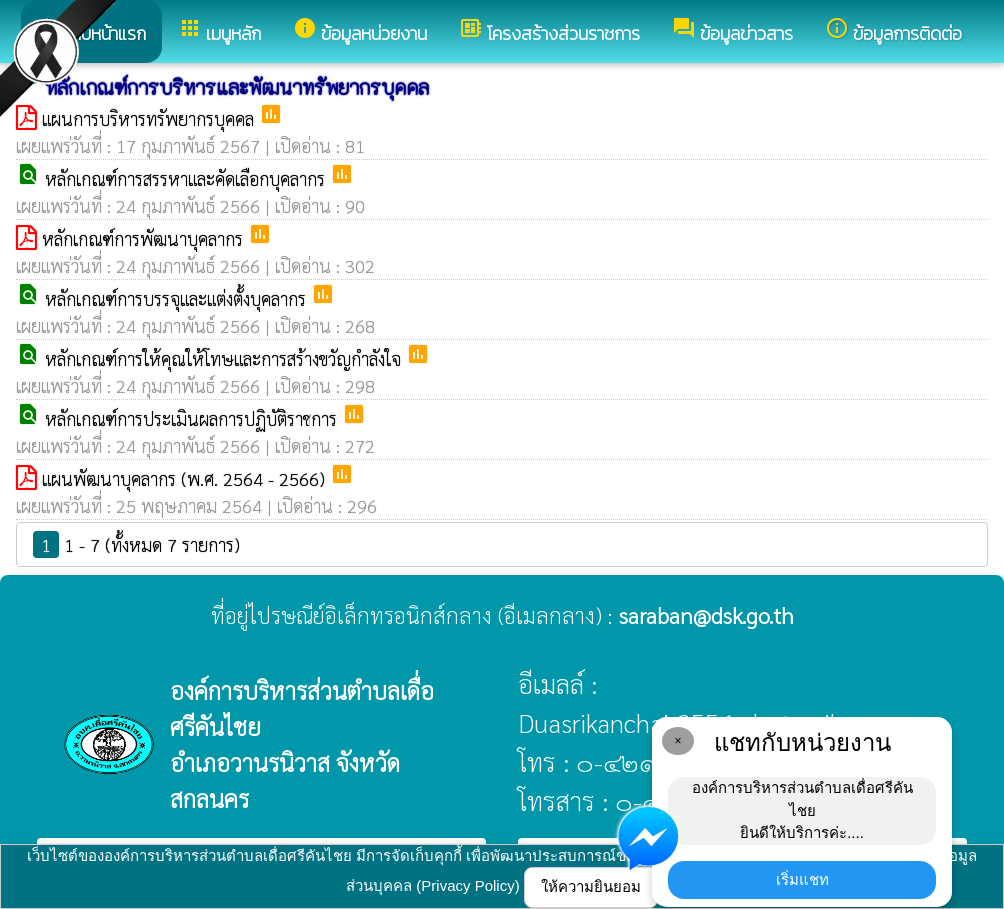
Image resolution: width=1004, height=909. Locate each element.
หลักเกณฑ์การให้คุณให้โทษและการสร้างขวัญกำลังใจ (225, 358)
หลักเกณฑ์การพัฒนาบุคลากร (145, 238)
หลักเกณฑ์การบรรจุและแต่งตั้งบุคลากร (178, 298)
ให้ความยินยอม (591, 886)
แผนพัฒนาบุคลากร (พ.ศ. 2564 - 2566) (186, 478)
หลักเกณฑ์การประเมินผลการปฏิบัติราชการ (193, 418)
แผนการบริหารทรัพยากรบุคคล (150, 118)
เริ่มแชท (802, 879)
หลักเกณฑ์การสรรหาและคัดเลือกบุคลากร (187, 178)
